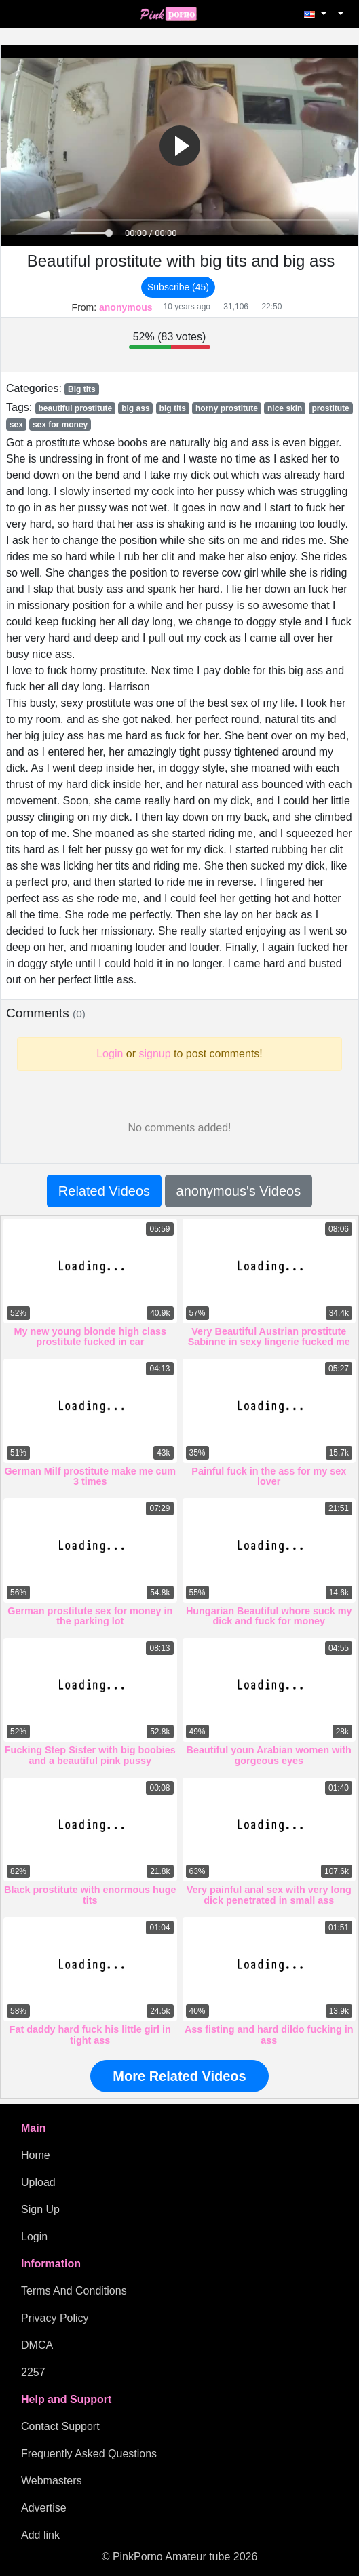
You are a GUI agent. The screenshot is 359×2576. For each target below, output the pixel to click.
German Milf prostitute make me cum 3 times (90, 1476)
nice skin (284, 408)
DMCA (37, 2345)
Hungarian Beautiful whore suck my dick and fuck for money (269, 1616)
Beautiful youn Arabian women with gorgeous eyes (269, 1755)
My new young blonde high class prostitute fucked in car (90, 1337)
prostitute (330, 408)
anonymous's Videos (238, 1191)
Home (35, 2155)
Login (34, 2236)
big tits (172, 408)
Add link (40, 2535)
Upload (38, 2182)
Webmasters (51, 2480)
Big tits (82, 389)
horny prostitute (226, 408)
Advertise (44, 2508)
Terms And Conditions (74, 2291)
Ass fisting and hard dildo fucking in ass (269, 2035)
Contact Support (60, 2426)
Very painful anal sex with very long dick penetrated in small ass (269, 1895)
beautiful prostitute (75, 408)
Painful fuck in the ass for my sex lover (268, 1476)
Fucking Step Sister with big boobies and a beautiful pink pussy (90, 1755)
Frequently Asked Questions (89, 2453)
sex (16, 424)
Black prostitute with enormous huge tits (90, 1895)
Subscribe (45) (178, 286)
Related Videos (104, 1191)
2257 (33, 2372)
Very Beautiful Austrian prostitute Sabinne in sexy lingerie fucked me (269, 1337)
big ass (135, 408)
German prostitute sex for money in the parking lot (89, 1616)
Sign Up (40, 2209)
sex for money (60, 424)
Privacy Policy (55, 2318)
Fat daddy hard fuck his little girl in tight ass (90, 2035)
